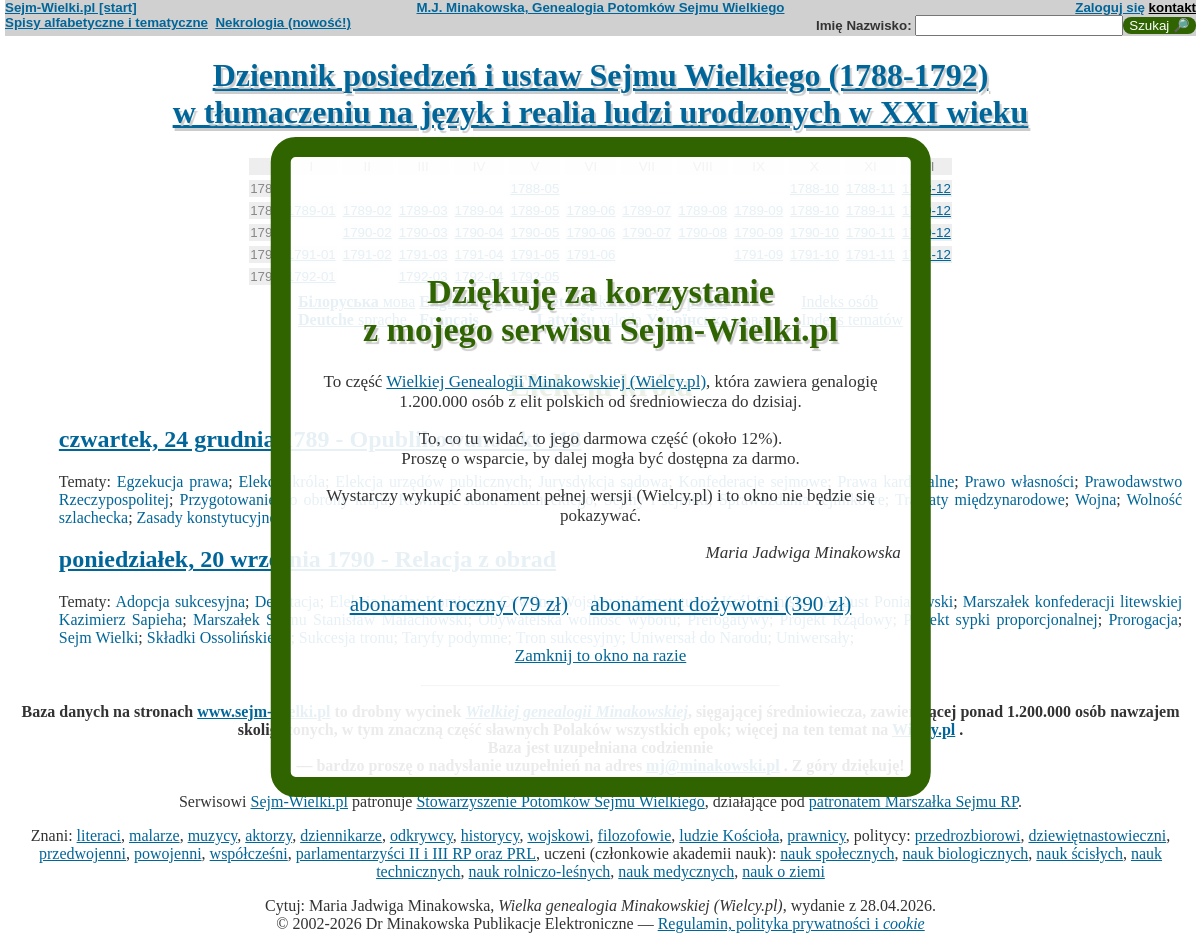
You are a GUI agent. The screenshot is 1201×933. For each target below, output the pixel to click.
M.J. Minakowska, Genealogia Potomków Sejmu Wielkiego (601, 7)
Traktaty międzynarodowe (980, 499)
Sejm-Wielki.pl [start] (71, 7)
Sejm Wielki (99, 637)
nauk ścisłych (1079, 853)
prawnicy (816, 835)
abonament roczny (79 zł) (459, 604)
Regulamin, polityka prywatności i (791, 923)
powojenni (168, 853)
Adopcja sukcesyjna (180, 601)
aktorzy (268, 835)
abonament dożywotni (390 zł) (720, 604)
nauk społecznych (837, 853)
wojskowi (558, 835)
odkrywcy (421, 835)
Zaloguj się (1110, 7)
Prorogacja (1142, 619)
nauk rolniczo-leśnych (540, 871)
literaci (99, 835)
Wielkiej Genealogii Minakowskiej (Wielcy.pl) (546, 381)
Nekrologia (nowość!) (283, 22)
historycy (490, 835)
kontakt (1172, 7)
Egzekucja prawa (172, 481)
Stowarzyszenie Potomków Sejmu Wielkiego (560, 801)
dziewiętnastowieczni (1097, 835)
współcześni (249, 853)
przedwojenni (82, 853)
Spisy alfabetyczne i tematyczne (106, 22)
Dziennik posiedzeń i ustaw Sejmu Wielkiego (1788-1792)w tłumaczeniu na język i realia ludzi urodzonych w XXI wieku (601, 93)
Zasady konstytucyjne (207, 517)
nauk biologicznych (966, 853)
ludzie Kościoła (729, 835)
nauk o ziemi (783, 871)
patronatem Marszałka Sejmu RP (913, 801)
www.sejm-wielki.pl (263, 711)
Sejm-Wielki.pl (299, 801)
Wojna (1095, 499)
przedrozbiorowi (968, 835)
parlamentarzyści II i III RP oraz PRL (416, 853)
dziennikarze (341, 835)
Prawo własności (1019, 481)
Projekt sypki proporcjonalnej (1000, 619)
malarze (154, 835)
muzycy (213, 835)
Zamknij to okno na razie (601, 655)
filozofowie (635, 835)
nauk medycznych (676, 871)
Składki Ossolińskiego (219, 637)
